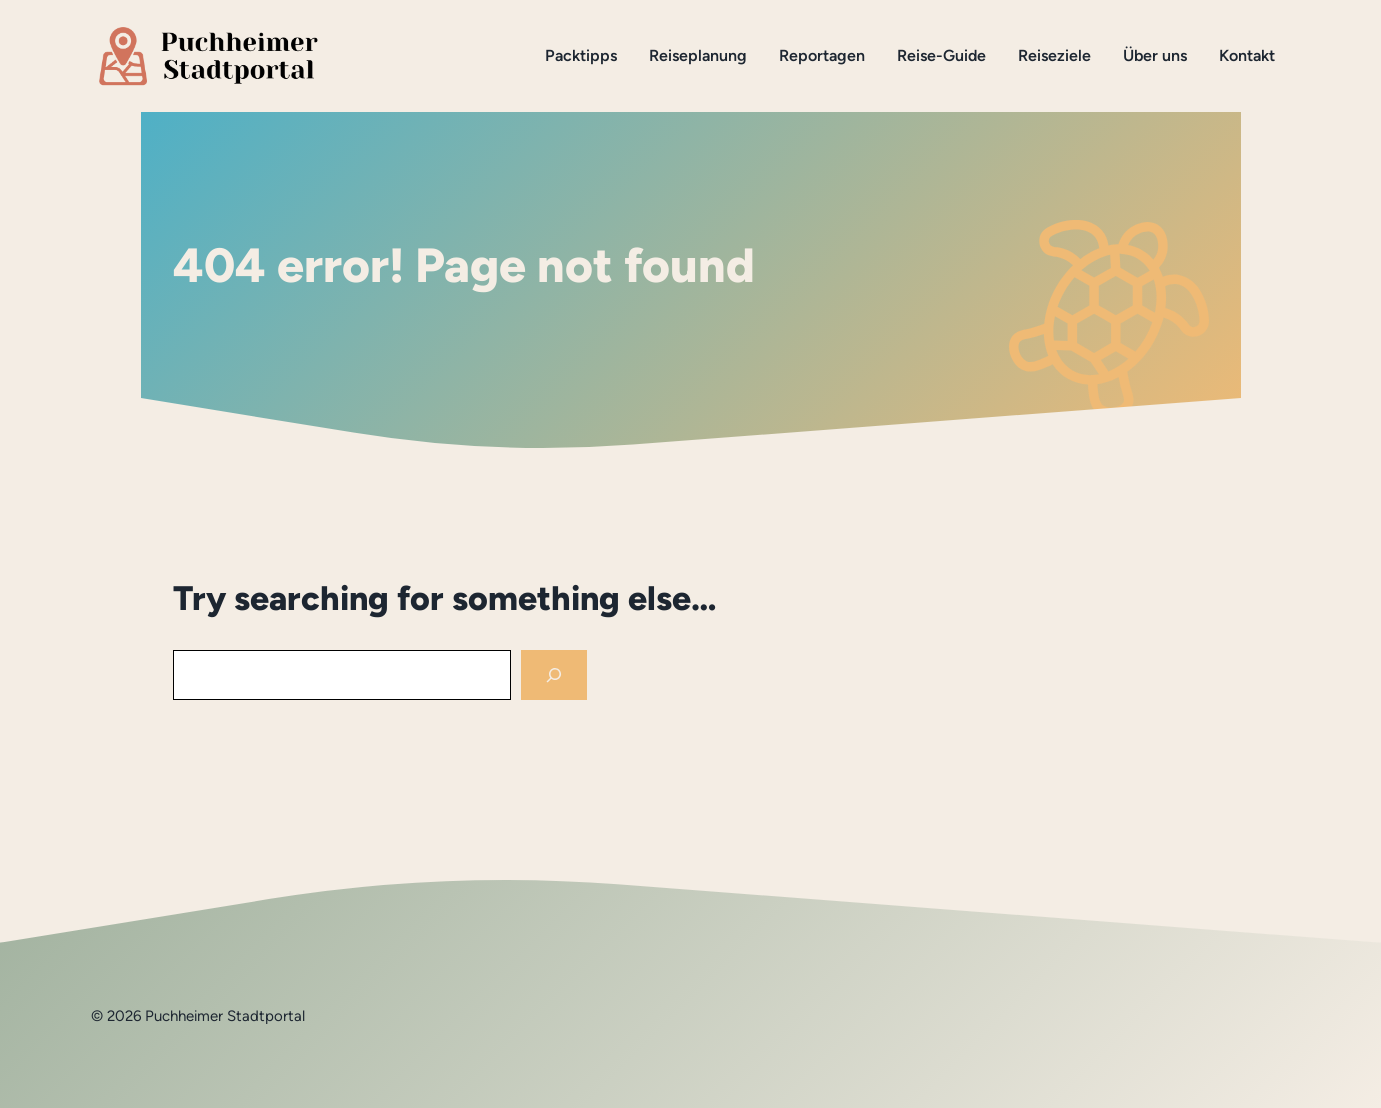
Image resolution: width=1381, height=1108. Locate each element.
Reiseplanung (698, 55)
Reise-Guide (941, 55)
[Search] (554, 675)
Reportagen (822, 55)
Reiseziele (1054, 55)
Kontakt (1247, 55)
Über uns (1155, 55)
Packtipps (581, 55)
